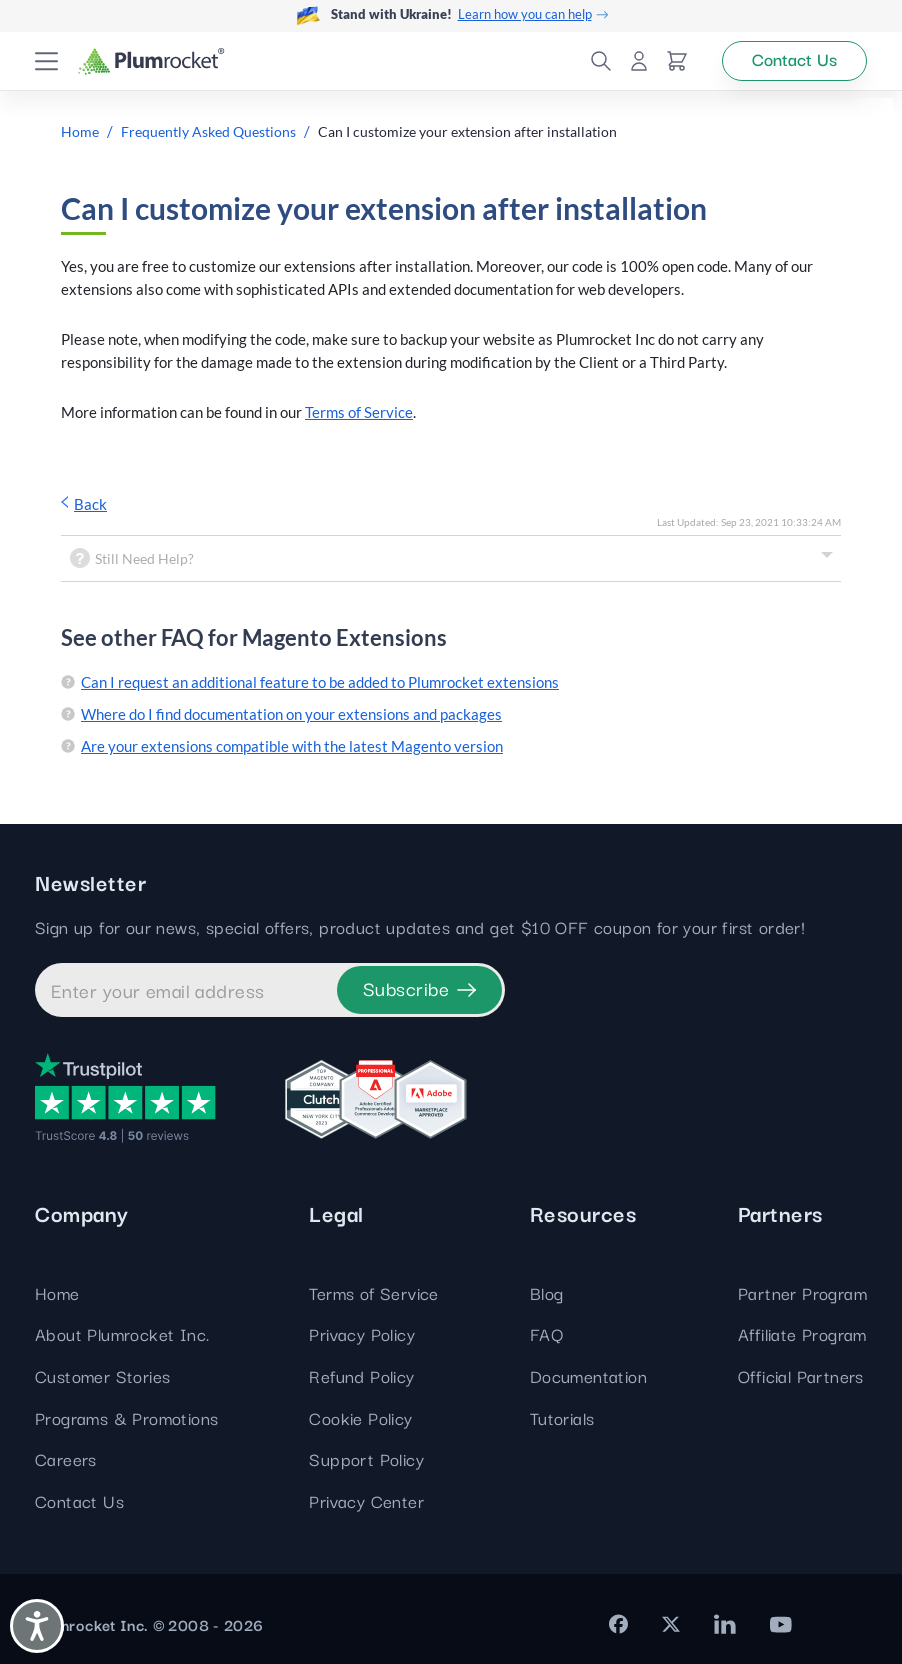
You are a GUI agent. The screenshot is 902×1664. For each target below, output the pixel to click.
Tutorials (562, 1417)
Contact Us (79, 1500)
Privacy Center (366, 1500)
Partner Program (802, 1292)
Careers (66, 1458)
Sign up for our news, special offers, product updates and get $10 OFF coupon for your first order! (420, 927)
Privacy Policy (362, 1333)
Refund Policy (361, 1375)
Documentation (588, 1375)
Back (84, 504)
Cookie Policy (360, 1417)
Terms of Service (359, 412)
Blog (547, 1292)
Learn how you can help (533, 14)
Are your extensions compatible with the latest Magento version (292, 746)
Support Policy (366, 1458)
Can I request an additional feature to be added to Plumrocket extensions (320, 682)
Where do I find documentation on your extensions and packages (291, 714)
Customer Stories (102, 1375)
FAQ (546, 1333)
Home (57, 1292)
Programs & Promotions (126, 1417)
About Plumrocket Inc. (122, 1333)
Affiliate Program (802, 1333)
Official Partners (801, 1375)
